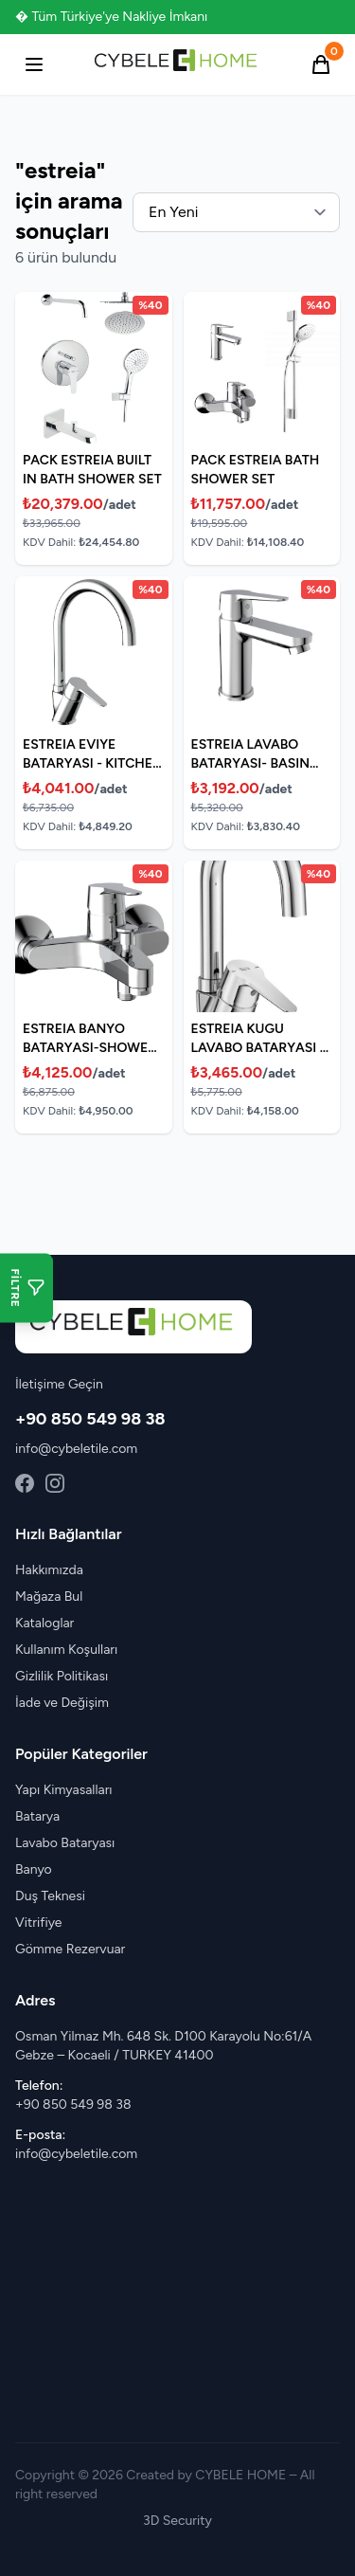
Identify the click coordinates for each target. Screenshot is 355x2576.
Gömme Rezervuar (70, 1949)
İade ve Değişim (62, 1703)
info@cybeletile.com (76, 1449)
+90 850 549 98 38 (90, 1418)
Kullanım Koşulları (66, 1650)
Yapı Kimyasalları (64, 1790)
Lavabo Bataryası (65, 1843)
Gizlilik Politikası (61, 1676)
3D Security (177, 2521)
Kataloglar (44, 1623)
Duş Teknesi (50, 1896)
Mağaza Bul (48, 1596)
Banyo (33, 1869)
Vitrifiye (38, 1922)
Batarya (37, 1816)
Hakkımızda (49, 1570)
